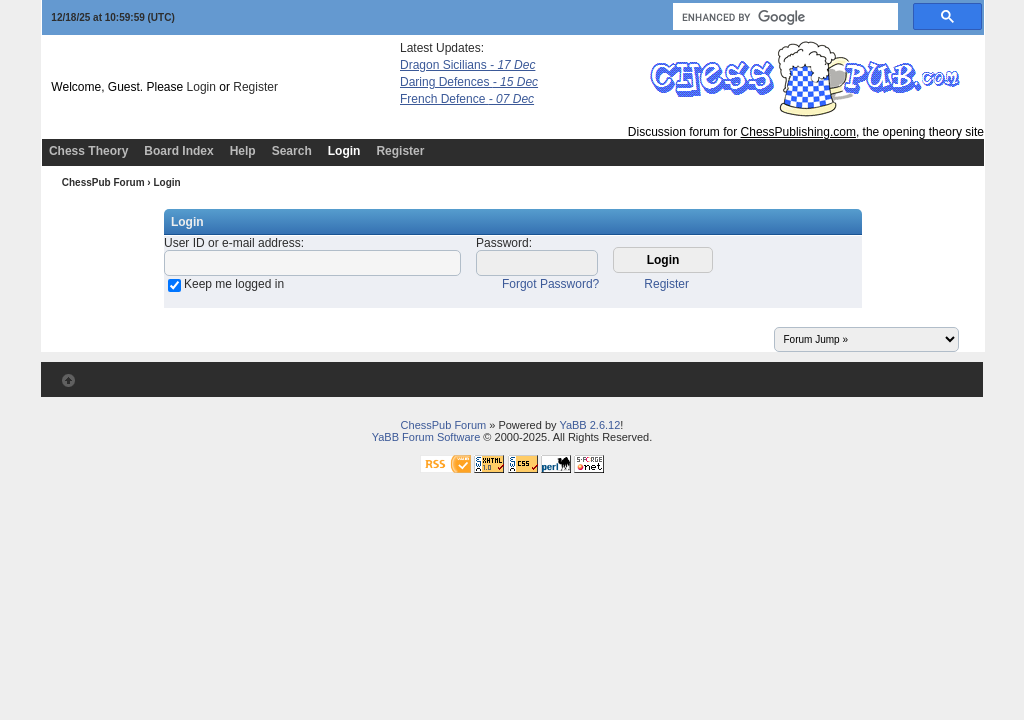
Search (292, 151)
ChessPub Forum (103, 182)
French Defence (467, 99)
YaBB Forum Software (426, 437)
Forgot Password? (550, 284)
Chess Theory (88, 151)
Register (255, 87)
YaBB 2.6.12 (589, 425)
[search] (783, 17)
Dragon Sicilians (467, 65)
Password (502, 243)
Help (243, 151)
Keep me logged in (234, 284)
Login (201, 87)
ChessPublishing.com (798, 132)
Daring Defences (469, 82)
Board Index (178, 151)
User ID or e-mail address (232, 243)
